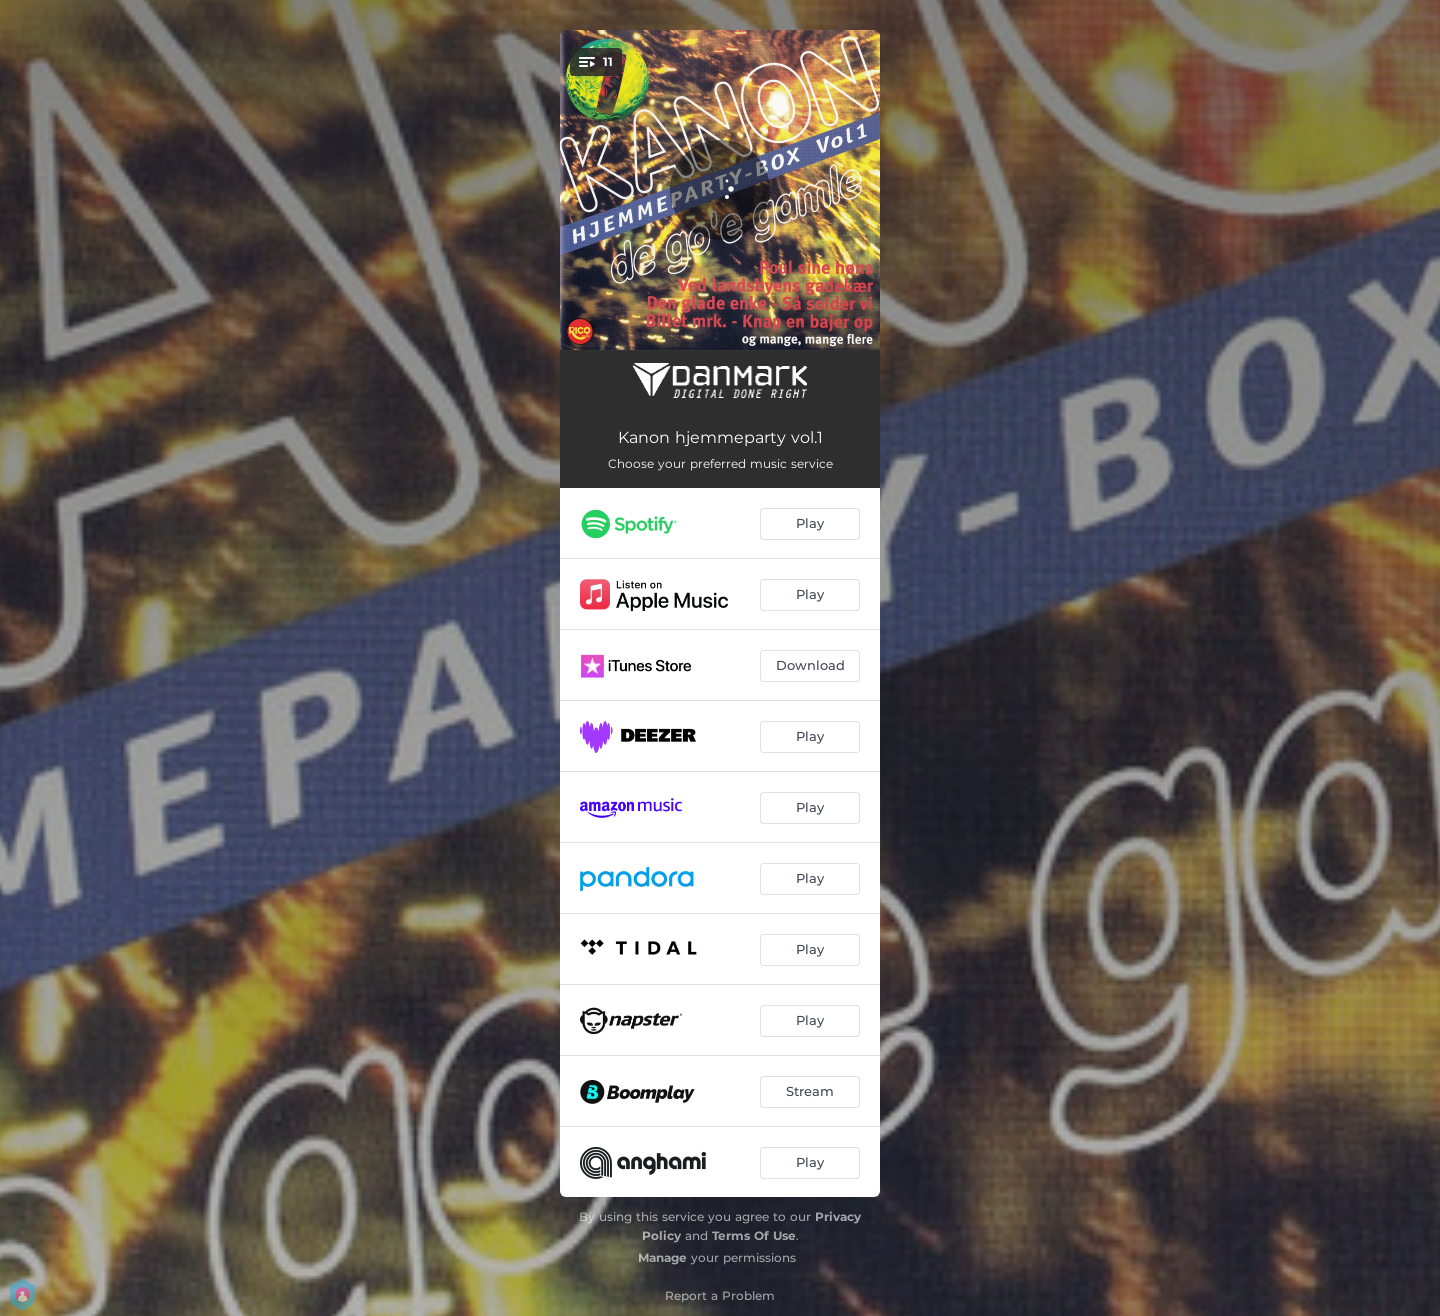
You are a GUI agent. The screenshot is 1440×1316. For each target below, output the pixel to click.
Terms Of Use (754, 1235)
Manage (662, 1257)
